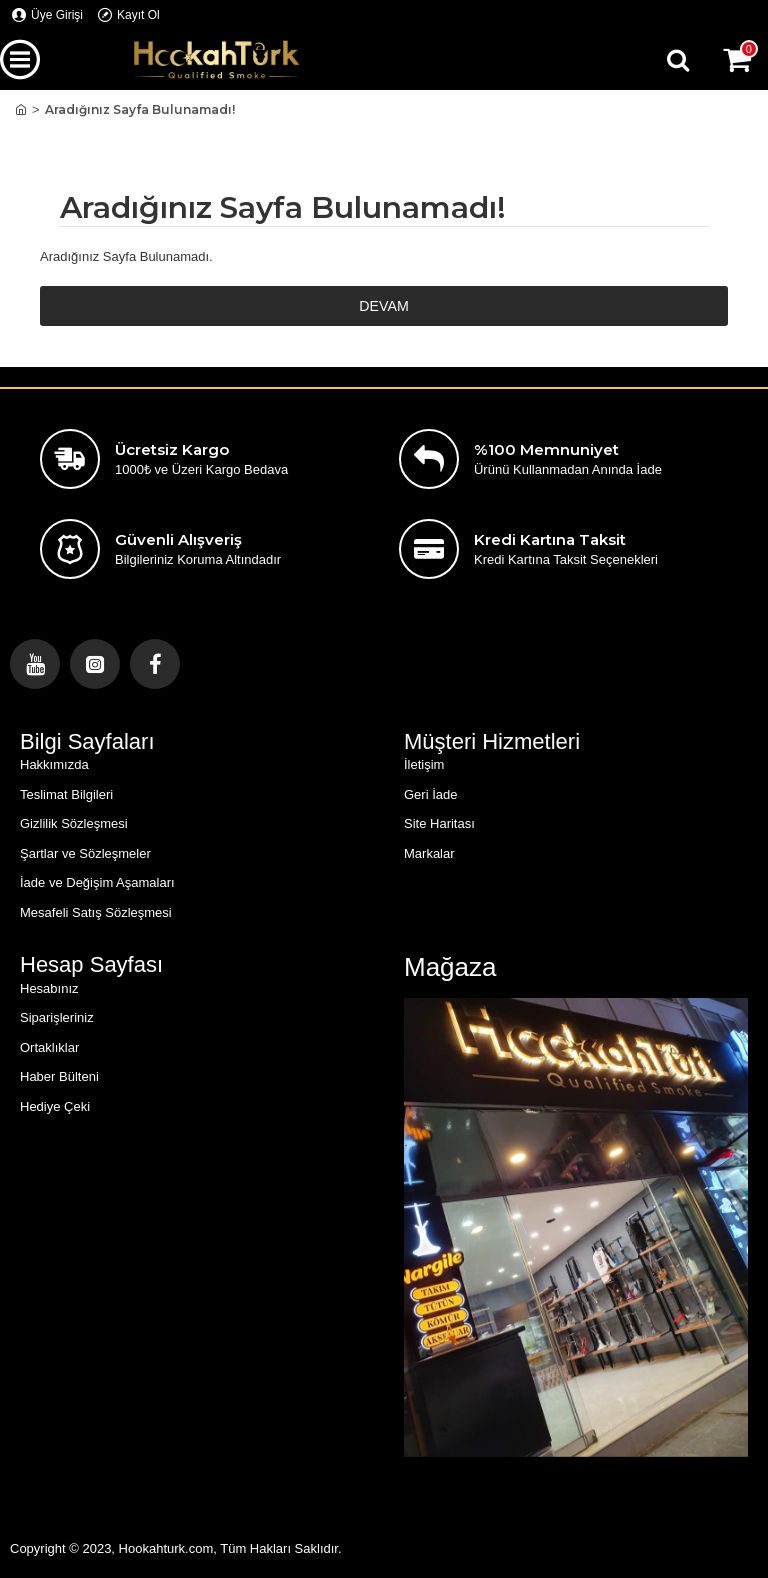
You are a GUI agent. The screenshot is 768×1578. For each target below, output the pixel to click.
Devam (384, 306)
